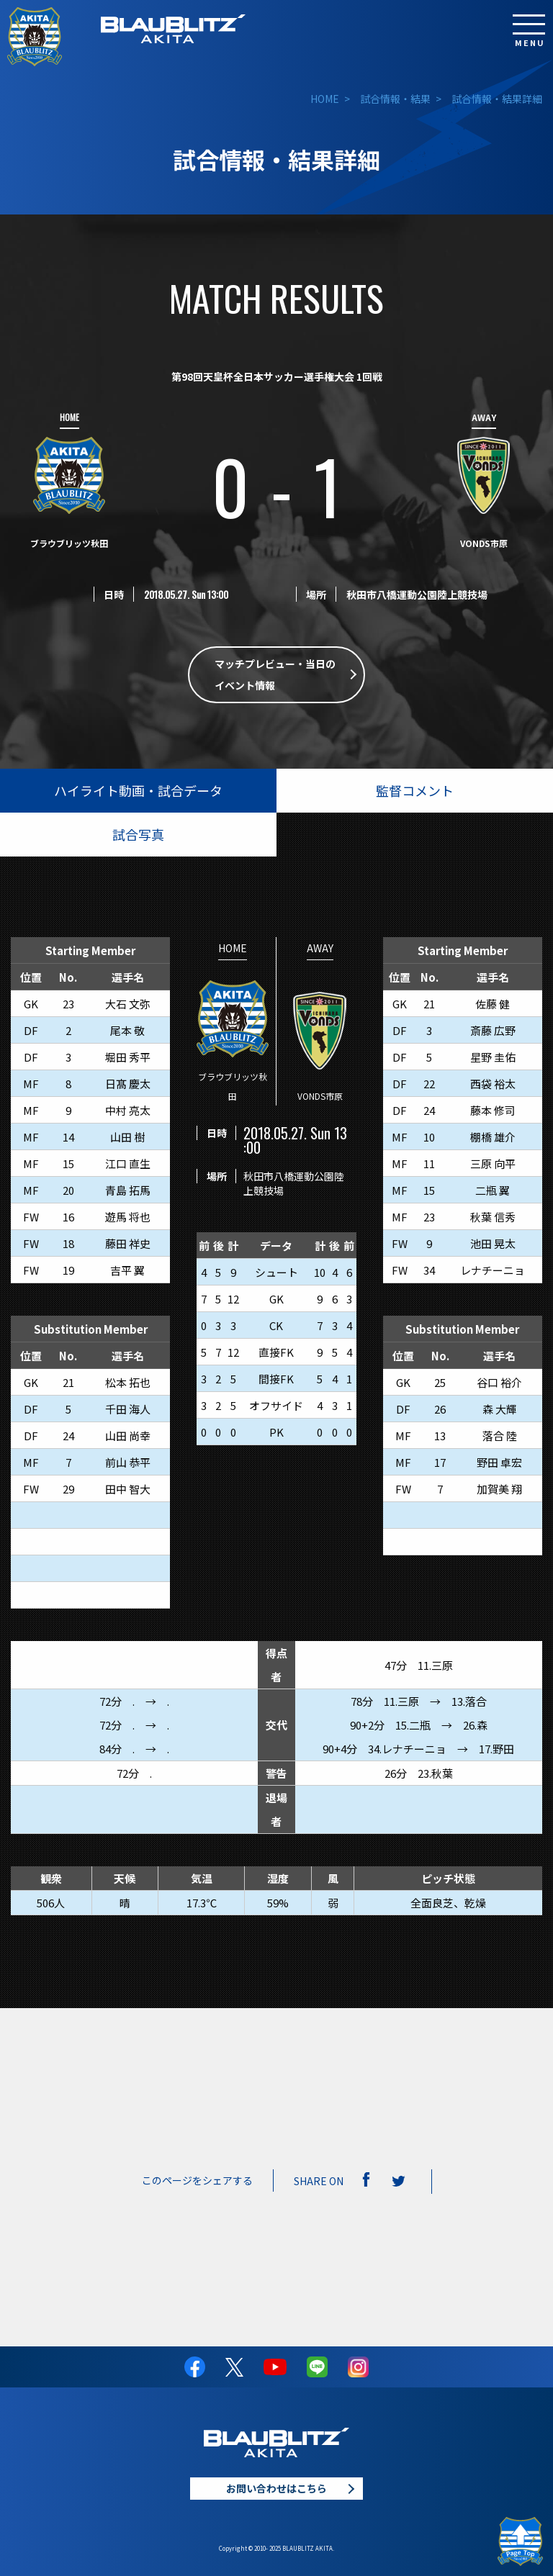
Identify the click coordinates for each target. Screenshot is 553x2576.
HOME (324, 98)
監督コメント (415, 790)
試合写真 (138, 834)
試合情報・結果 (395, 98)
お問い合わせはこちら (276, 2488)
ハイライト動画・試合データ (138, 790)
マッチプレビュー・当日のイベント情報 (275, 674)
